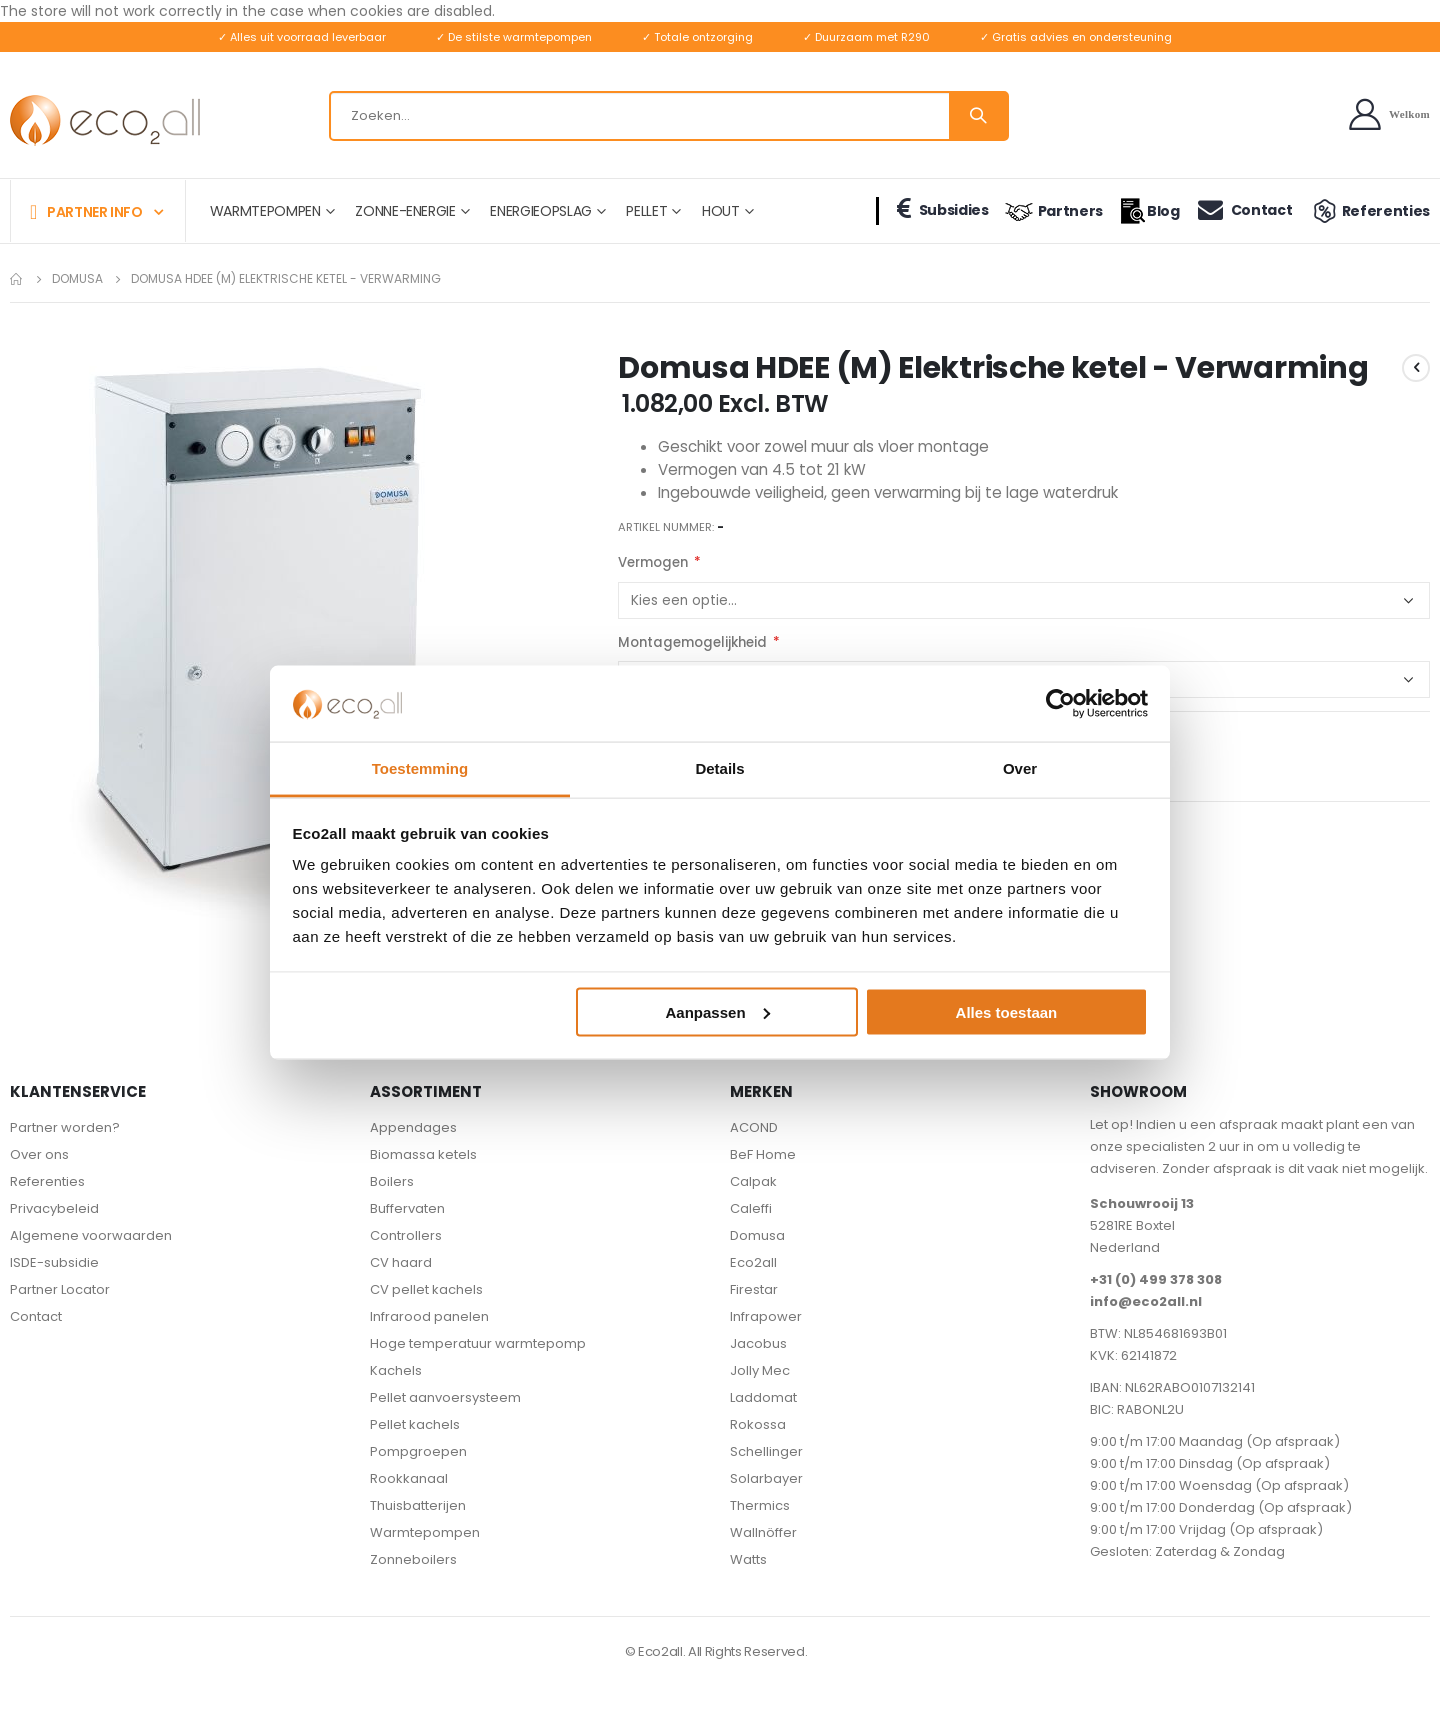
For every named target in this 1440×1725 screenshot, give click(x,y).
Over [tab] (1020, 768)
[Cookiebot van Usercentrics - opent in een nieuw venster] (1060, 703)
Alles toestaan (1007, 1011)
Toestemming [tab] (420, 768)
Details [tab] (719, 768)
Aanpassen (718, 1011)
